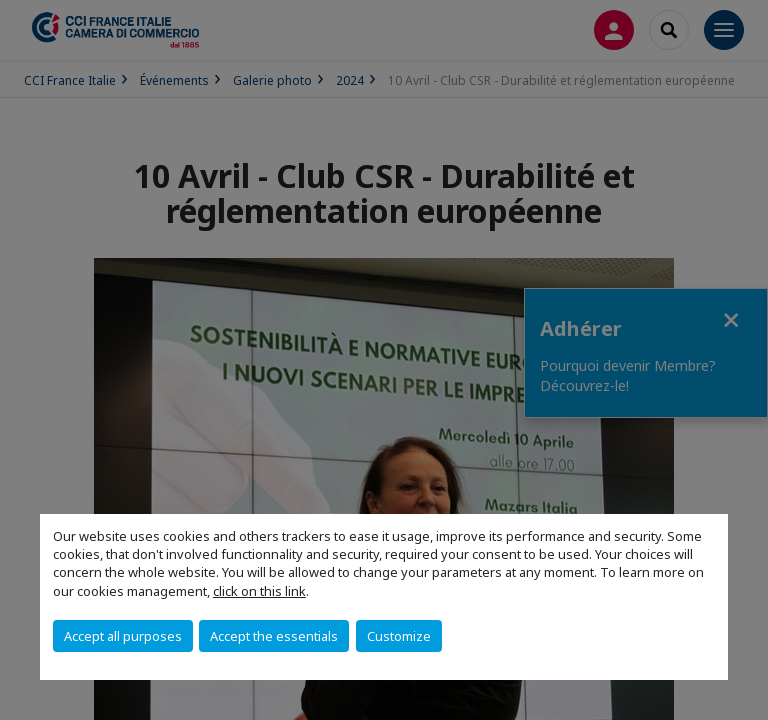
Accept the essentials (274, 636)
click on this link (259, 591)
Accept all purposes (123, 636)
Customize (399, 636)
